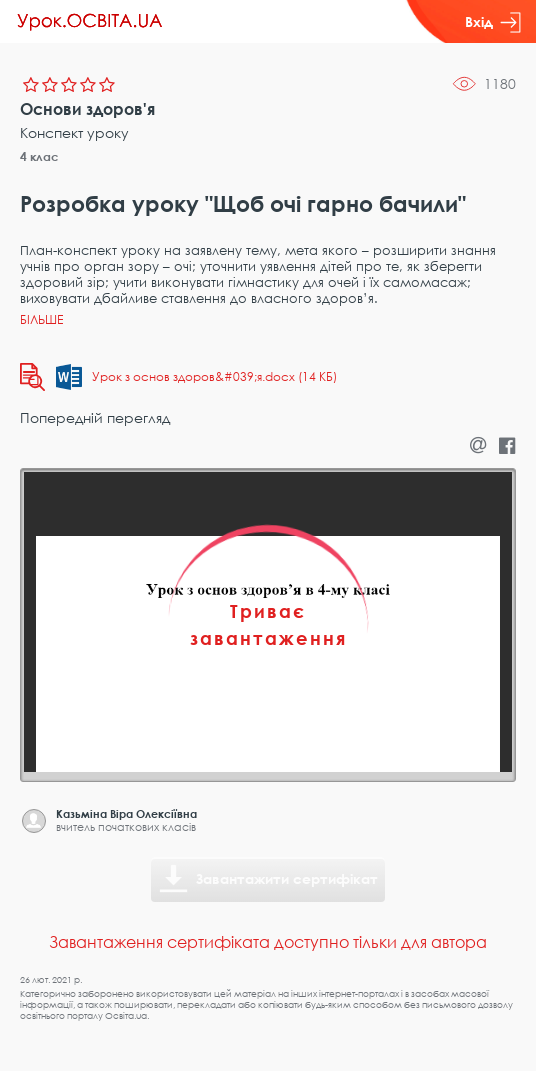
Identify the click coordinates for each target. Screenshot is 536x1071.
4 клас (39, 156)
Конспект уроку (74, 132)
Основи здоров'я (87, 109)
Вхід (493, 22)
